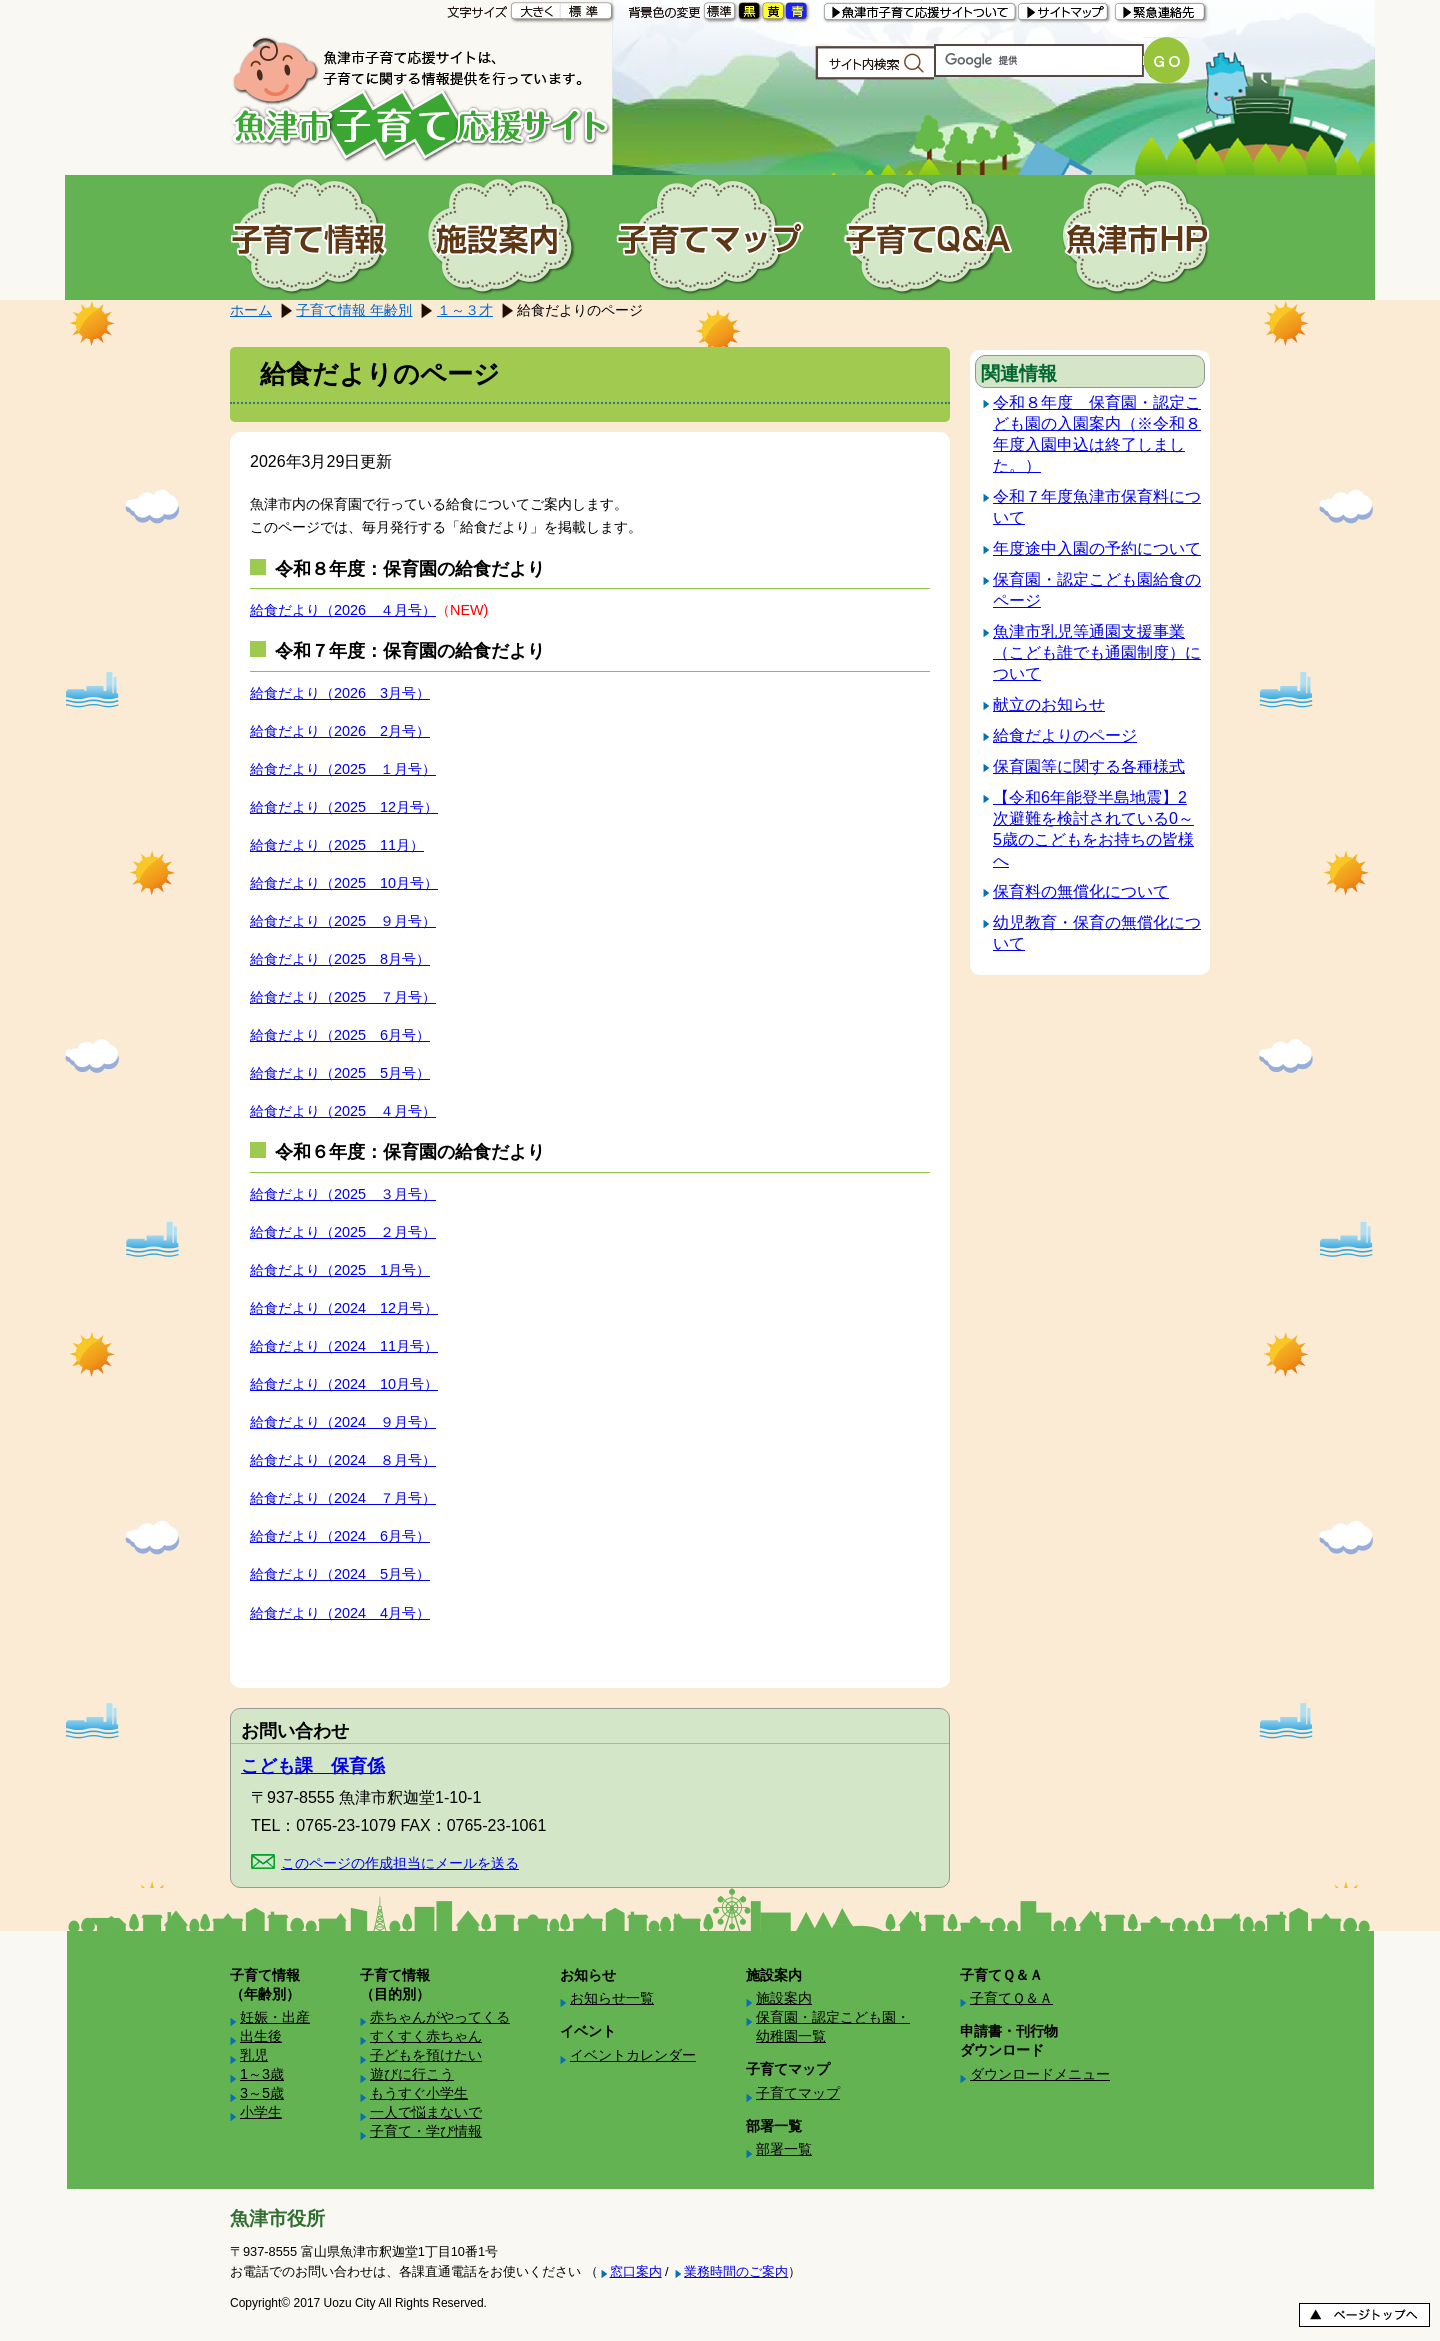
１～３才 (465, 310)
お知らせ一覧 (612, 1998)
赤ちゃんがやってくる (440, 2017)
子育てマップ (798, 2093)
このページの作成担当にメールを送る (400, 1863)
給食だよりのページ (1065, 735)
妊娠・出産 (275, 2017)
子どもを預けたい (426, 2055)
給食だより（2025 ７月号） (343, 997)
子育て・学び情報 (426, 2131)
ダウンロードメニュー (1040, 2074)
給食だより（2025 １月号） (343, 769)
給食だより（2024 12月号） (344, 1308)
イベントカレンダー (633, 2055)
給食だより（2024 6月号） (340, 1536)
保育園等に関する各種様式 (1089, 766)
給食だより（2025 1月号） (340, 1270)
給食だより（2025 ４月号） (343, 1111)
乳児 (254, 2055)
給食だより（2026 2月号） (340, 731)
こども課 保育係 (313, 1766)
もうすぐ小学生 (419, 2093)
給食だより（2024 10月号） (344, 1384)
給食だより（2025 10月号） (344, 883)
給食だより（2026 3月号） (340, 693)
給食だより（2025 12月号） (344, 807)
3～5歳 (262, 2093)
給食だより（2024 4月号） (340, 1613)
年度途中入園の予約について (1097, 548)
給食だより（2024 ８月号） (343, 1460)
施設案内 (784, 1998)
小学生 (261, 2112)
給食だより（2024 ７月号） (343, 1498)
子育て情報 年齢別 (354, 310)
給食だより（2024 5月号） (340, 1574)
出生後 (261, 2036)
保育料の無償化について (1081, 891)
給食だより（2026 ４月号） (343, 610)
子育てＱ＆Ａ (1011, 1998)
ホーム (251, 310)
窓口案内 (636, 2271)
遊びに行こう (412, 2074)
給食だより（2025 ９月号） (343, 921)
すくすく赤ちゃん (426, 2036)
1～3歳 (262, 2074)
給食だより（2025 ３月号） (343, 1194)
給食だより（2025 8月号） (340, 959)
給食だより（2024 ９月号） (343, 1422)
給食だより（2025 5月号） (340, 1073)
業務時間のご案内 (736, 2271)
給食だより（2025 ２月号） (343, 1232)
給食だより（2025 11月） (337, 845)
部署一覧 (784, 2149)
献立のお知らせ (1049, 704)
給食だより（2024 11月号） (344, 1346)
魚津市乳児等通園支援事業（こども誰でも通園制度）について (1097, 652)
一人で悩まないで (426, 2112)
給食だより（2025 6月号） (340, 1035)
